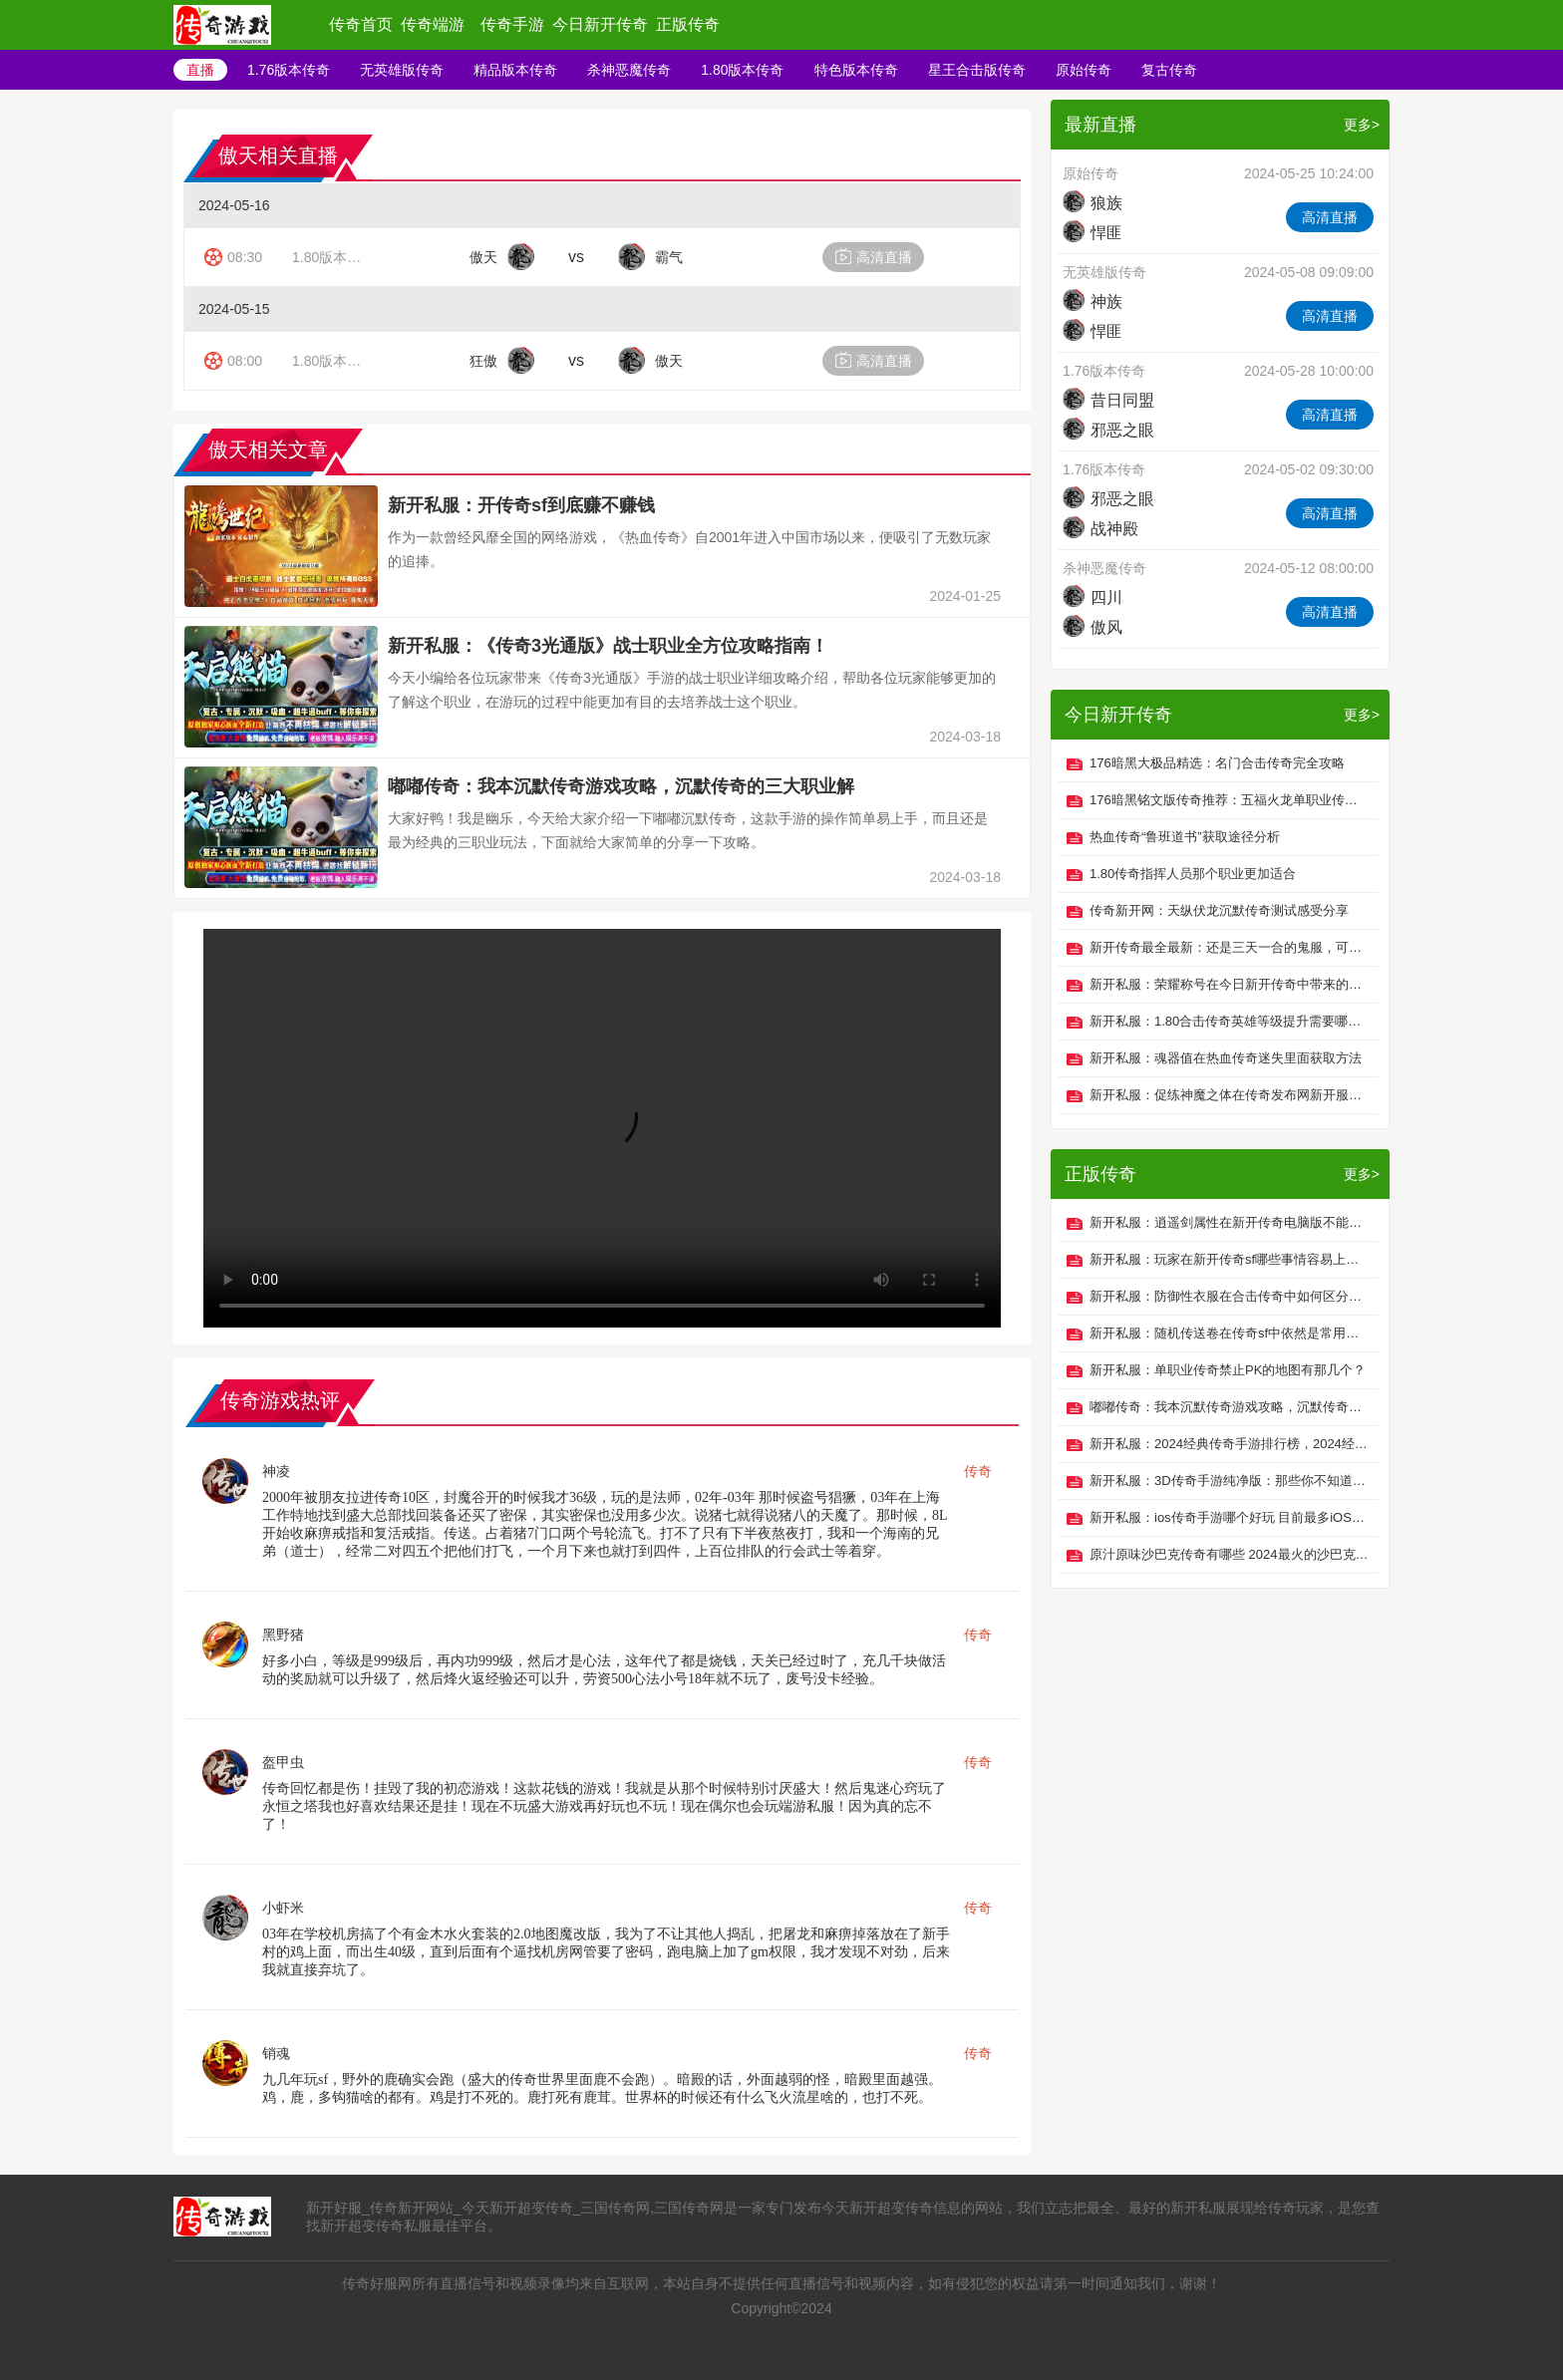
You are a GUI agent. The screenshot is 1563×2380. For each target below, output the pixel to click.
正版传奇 (688, 24)
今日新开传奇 (600, 24)
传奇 (978, 1471)
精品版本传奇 (515, 70)
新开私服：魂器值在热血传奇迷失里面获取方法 (1226, 1057)
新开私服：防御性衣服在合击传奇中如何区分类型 (1229, 1296)
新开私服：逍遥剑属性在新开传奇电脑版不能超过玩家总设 (1229, 1222)
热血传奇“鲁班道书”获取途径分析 (1185, 836)
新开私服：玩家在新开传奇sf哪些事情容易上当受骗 (1229, 1259)
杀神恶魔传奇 (629, 70)
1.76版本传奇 (288, 70)
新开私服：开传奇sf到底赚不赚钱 (521, 505)
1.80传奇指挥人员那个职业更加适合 (1193, 873)
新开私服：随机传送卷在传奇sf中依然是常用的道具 (1229, 1333)
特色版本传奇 (856, 70)
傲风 (1092, 627)
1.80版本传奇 (742, 70)
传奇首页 (361, 24)
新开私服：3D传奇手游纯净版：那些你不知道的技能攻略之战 (1229, 1480)
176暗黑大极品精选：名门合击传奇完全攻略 (1217, 762)
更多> (1362, 125)
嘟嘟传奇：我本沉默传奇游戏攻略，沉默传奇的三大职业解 (621, 786)
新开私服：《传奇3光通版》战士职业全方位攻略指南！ (608, 646)
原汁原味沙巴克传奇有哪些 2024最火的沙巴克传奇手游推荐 (1229, 1554)
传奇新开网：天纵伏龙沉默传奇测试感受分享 (1219, 910)
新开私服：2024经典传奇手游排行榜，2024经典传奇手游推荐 (1229, 1443)
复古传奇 (1169, 70)
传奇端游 (433, 24)
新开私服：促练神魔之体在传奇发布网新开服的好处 (1229, 1094)
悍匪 (1092, 232)
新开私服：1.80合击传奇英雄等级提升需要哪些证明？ (1229, 1021)
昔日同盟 (1108, 400)
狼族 (1092, 202)
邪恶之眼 (1108, 430)
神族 (1092, 301)
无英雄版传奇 (402, 70)
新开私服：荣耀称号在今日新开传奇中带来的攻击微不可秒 (1229, 984)
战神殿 (1100, 528)
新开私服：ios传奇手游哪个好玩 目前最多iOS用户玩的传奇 (1229, 1517)
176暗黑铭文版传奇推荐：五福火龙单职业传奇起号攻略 (1229, 799)
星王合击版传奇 (977, 70)
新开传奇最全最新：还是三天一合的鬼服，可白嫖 (1229, 947)
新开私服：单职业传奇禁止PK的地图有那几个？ (1228, 1369)
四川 (1092, 597)
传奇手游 (512, 24)
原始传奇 (1083, 70)
